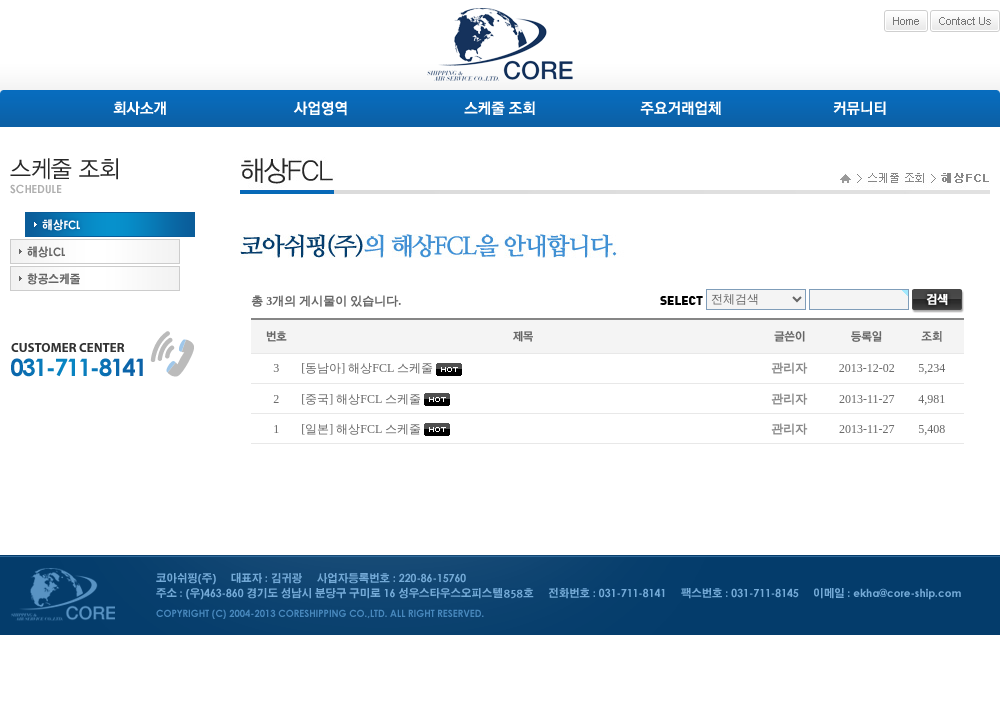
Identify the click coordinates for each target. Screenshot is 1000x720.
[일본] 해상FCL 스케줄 (361, 429)
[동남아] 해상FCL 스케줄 (367, 368)
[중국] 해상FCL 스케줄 (361, 399)
